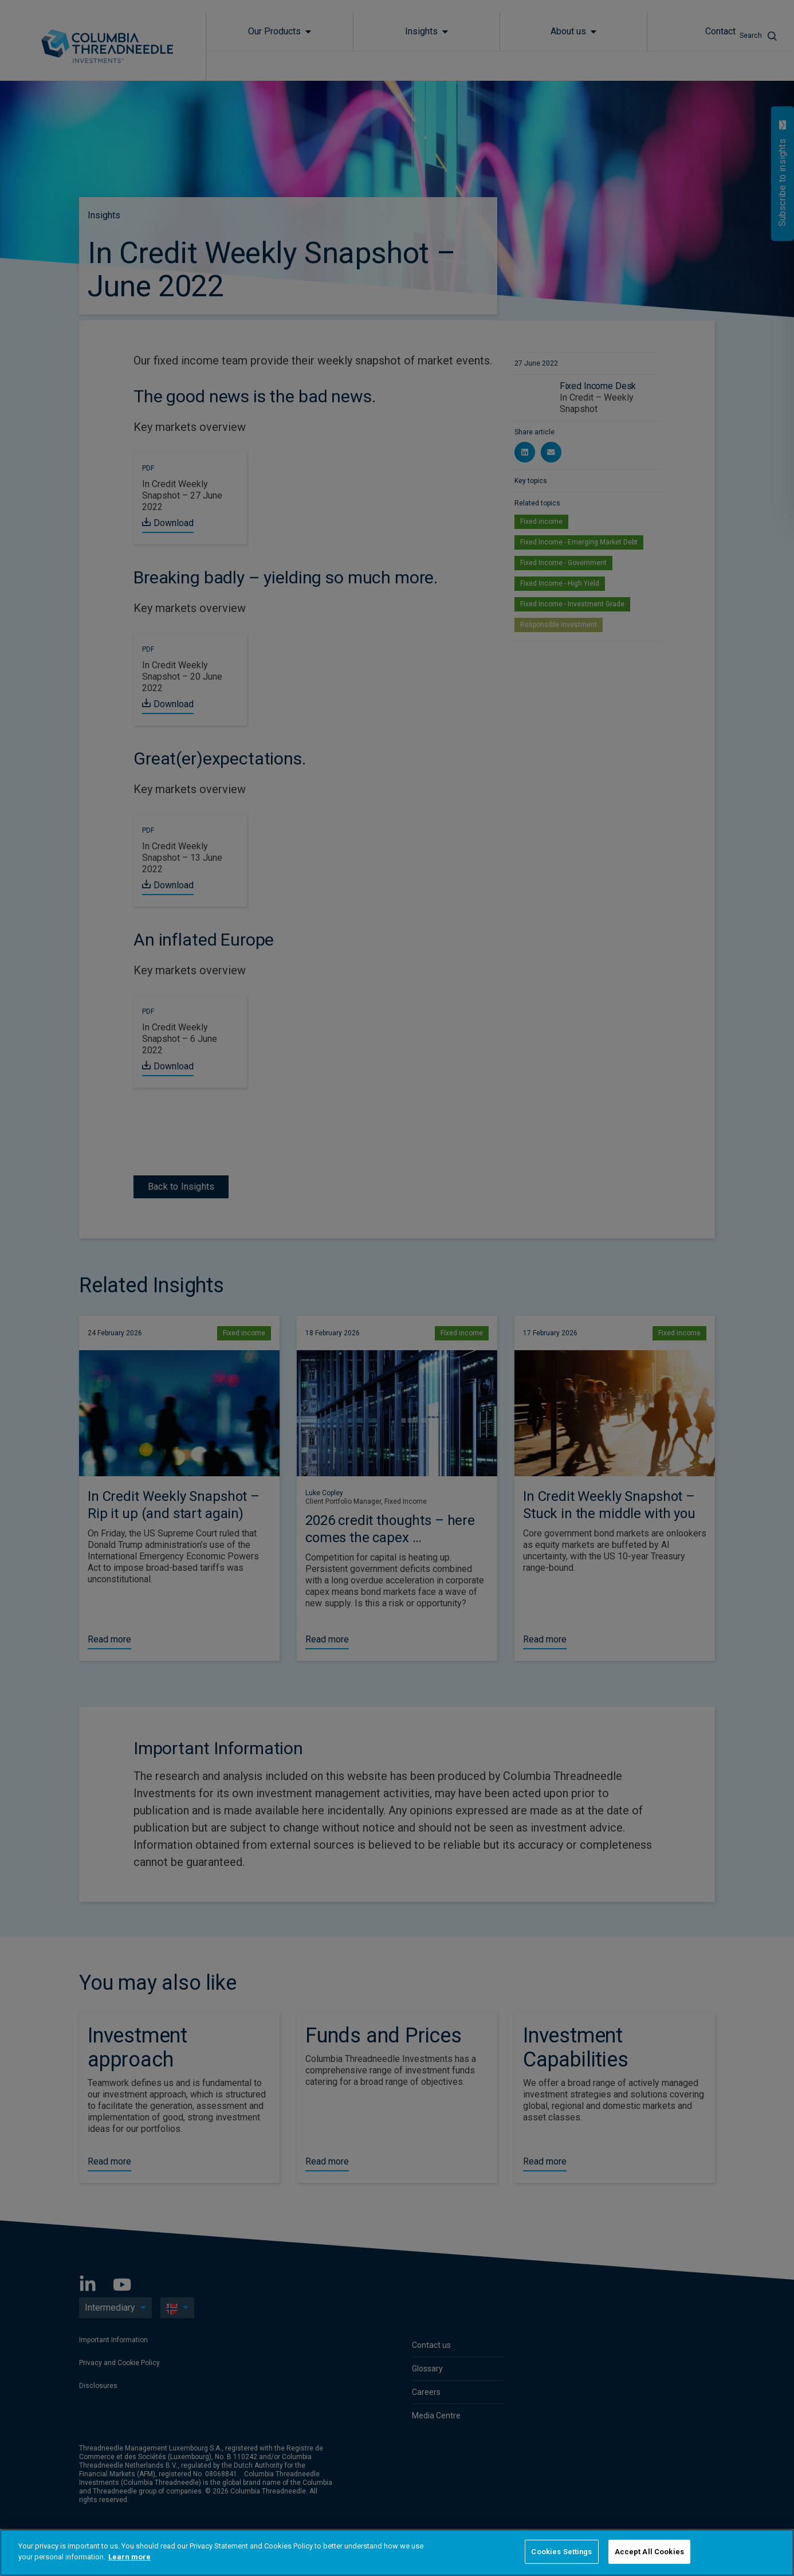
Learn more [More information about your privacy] (129, 2557)
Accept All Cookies (649, 2551)
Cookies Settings (561, 2551)
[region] (397, 2552)
